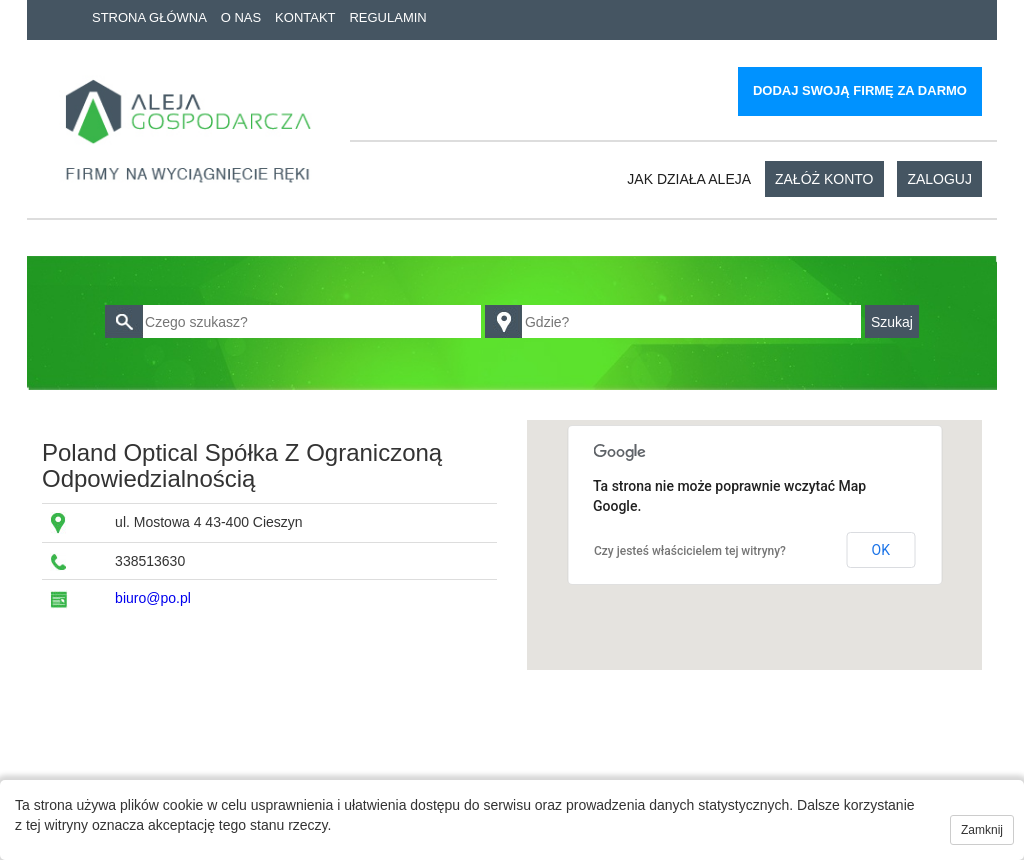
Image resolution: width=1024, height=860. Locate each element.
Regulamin (387, 17)
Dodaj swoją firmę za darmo (860, 90)
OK (881, 550)
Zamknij (982, 830)
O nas (241, 17)
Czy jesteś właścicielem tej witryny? (690, 551)
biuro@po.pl (153, 598)
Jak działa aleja (689, 179)
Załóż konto (824, 179)
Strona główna (149, 17)
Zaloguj (939, 179)
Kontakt (305, 17)
